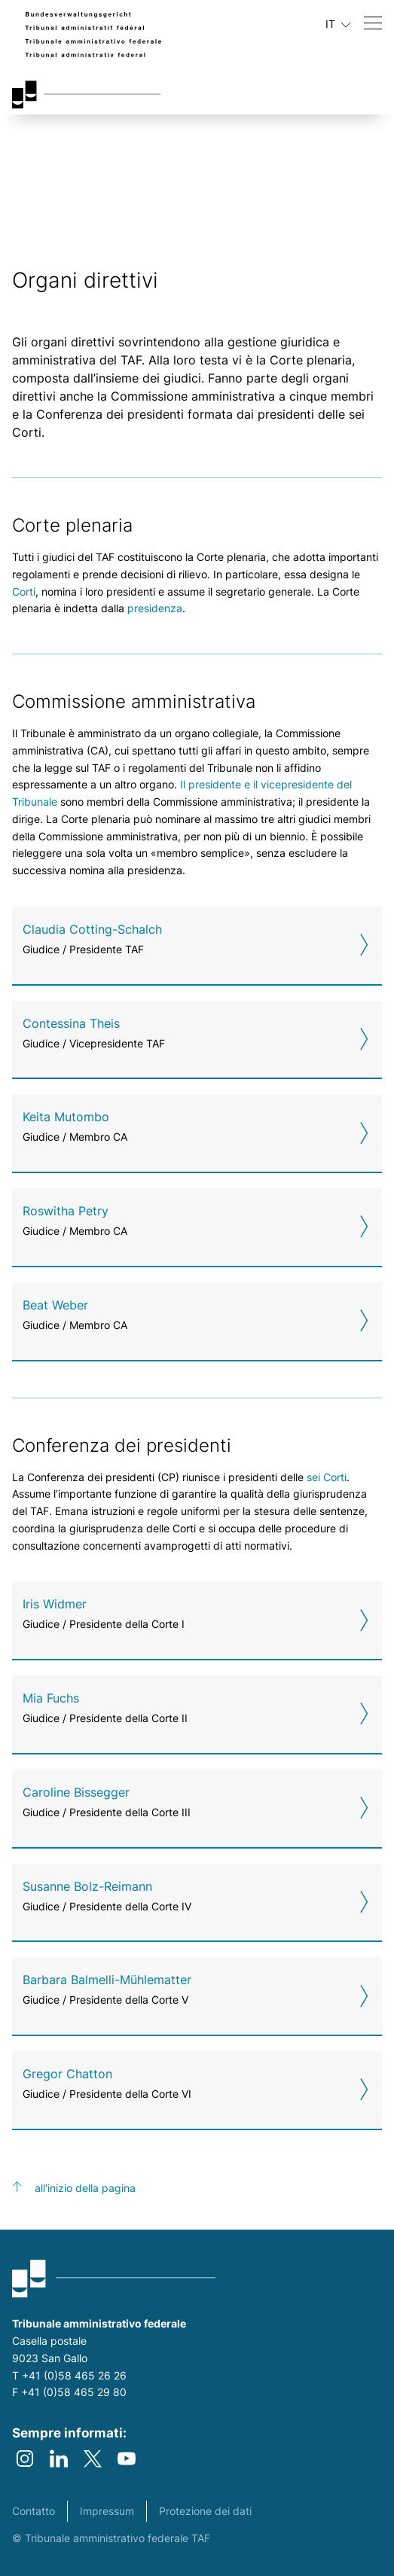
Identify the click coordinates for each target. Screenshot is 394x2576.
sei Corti (327, 1477)
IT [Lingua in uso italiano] (337, 24)
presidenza (154, 608)
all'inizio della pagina (85, 2187)
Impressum (107, 2510)
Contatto (33, 2510)
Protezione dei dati (205, 2510)
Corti (23, 591)
